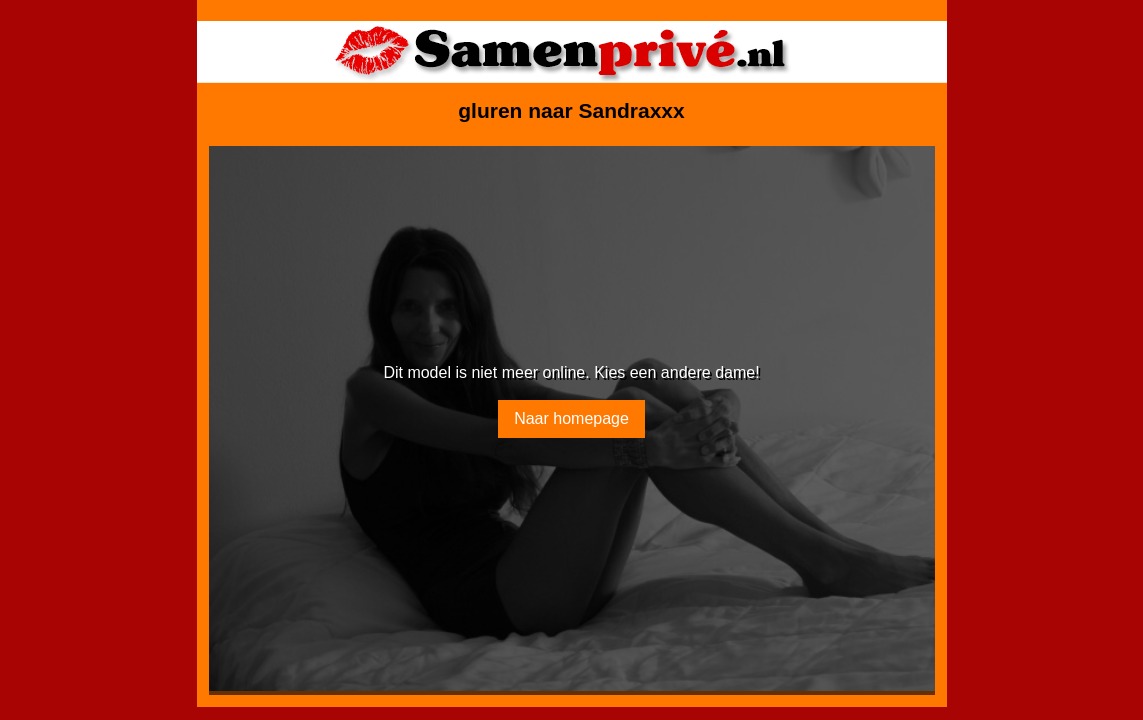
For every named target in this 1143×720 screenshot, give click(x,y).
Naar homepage (571, 418)
